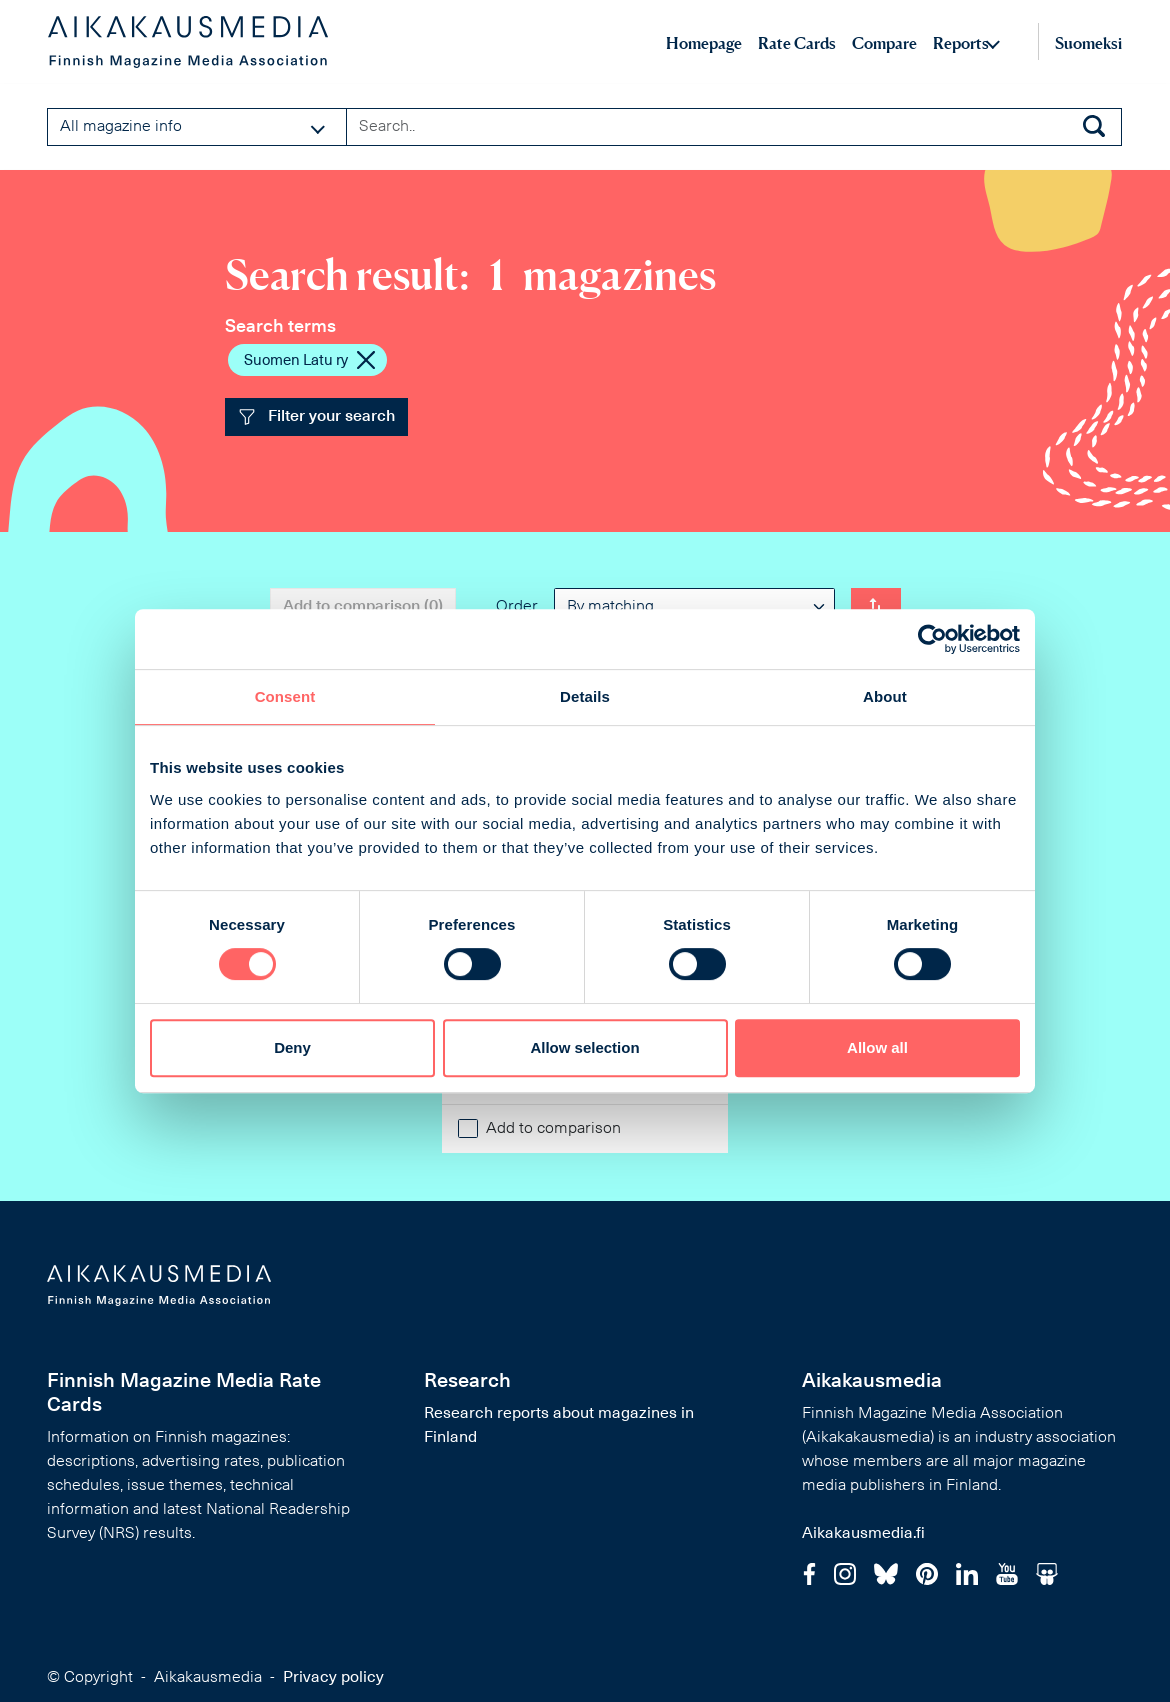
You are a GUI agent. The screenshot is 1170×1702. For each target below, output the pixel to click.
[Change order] (876, 607)
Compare (884, 43)
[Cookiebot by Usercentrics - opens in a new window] (932, 639)
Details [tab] (585, 696)
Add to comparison (553, 1129)
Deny (292, 1047)
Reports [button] (961, 43)
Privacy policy (333, 1678)
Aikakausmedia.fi (863, 1534)
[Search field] (734, 127)
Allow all (877, 1047)
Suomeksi (1088, 43)
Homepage (704, 43)
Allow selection (584, 1047)
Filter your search (316, 417)
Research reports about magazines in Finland (559, 1426)
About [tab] (885, 696)
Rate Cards (797, 43)
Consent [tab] (285, 696)
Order (517, 607)
